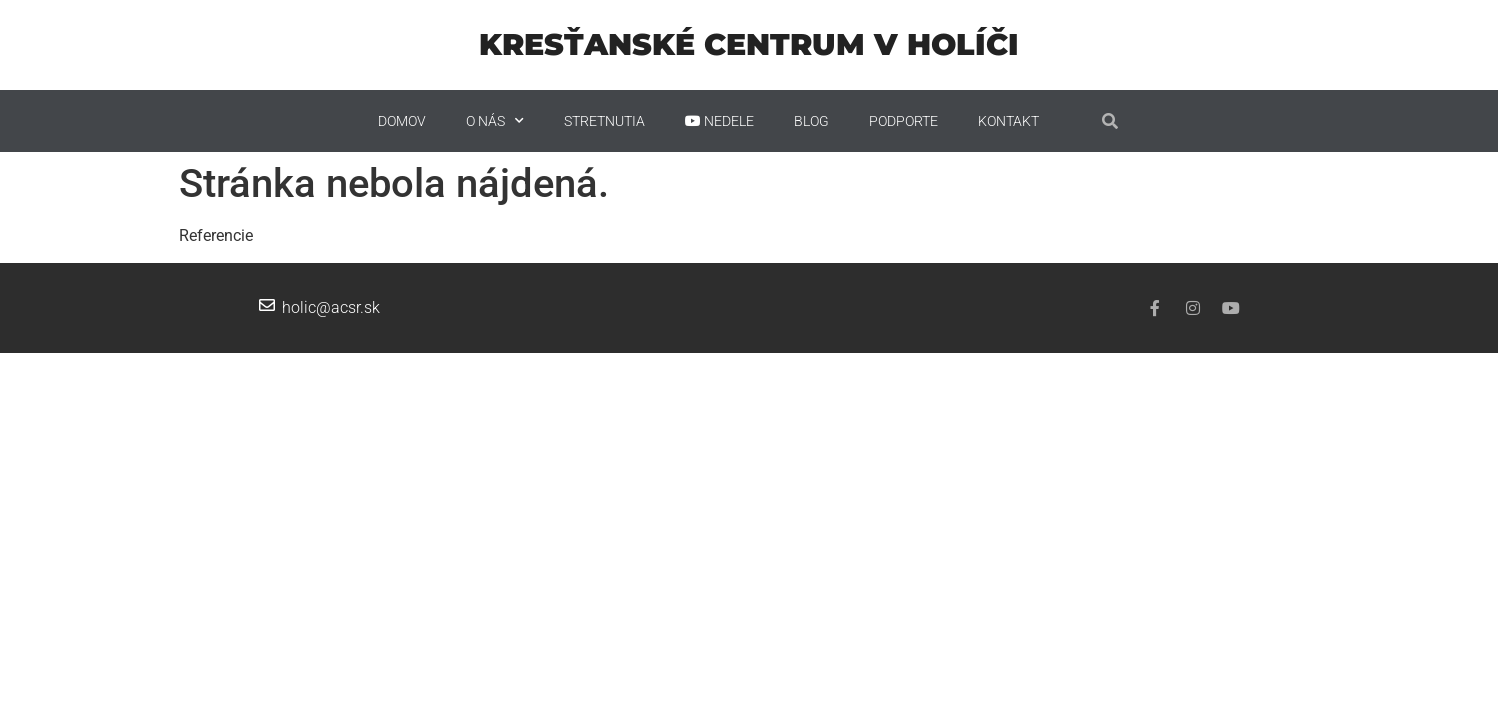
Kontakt (1008, 121)
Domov (402, 121)
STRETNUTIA (604, 121)
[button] (1110, 121)
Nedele (719, 121)
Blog (811, 121)
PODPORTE (903, 121)
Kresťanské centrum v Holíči (749, 44)
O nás (495, 121)
